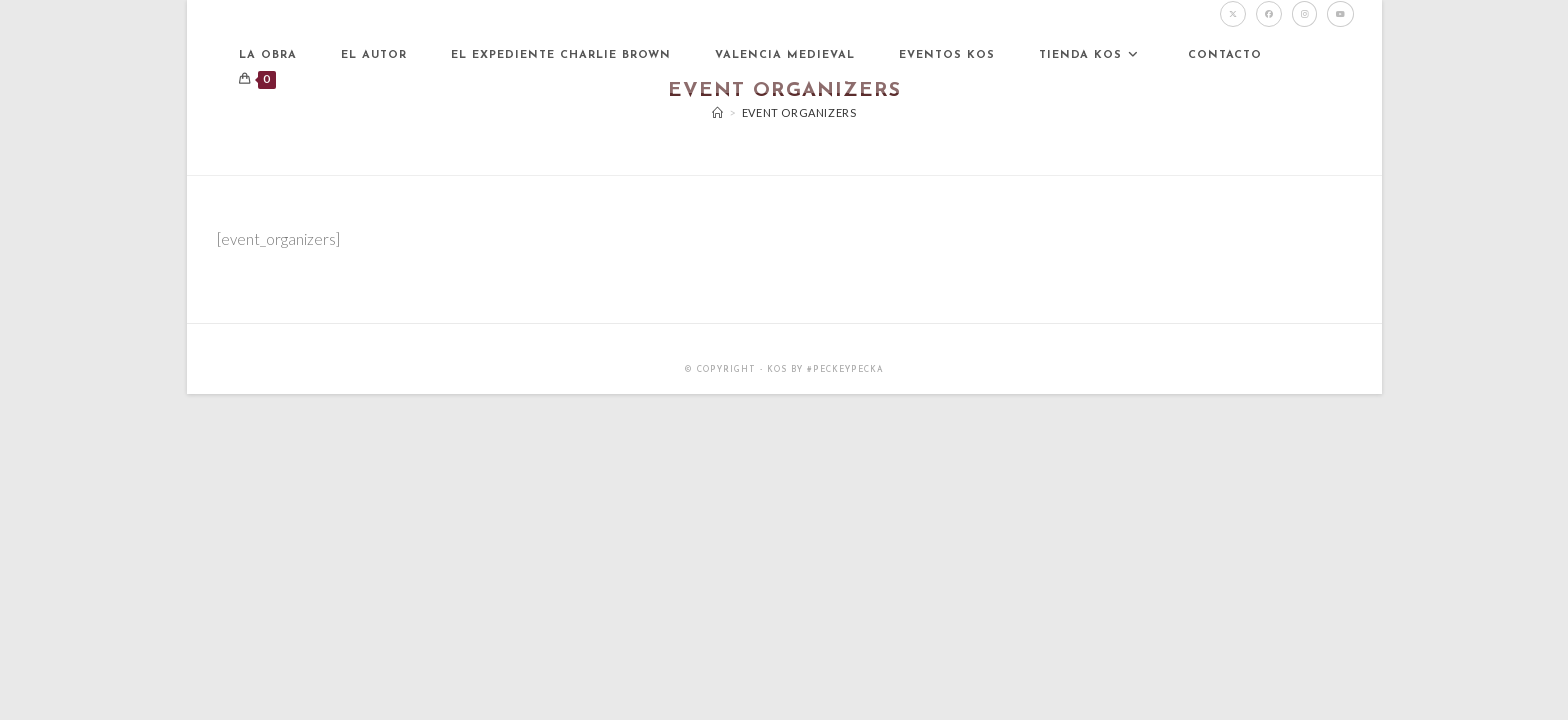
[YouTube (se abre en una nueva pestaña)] (1340, 14)
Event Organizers (799, 112)
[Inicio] (718, 112)
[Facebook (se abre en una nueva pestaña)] (1269, 14)
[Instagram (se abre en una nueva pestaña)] (1304, 14)
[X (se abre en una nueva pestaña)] (1233, 14)
